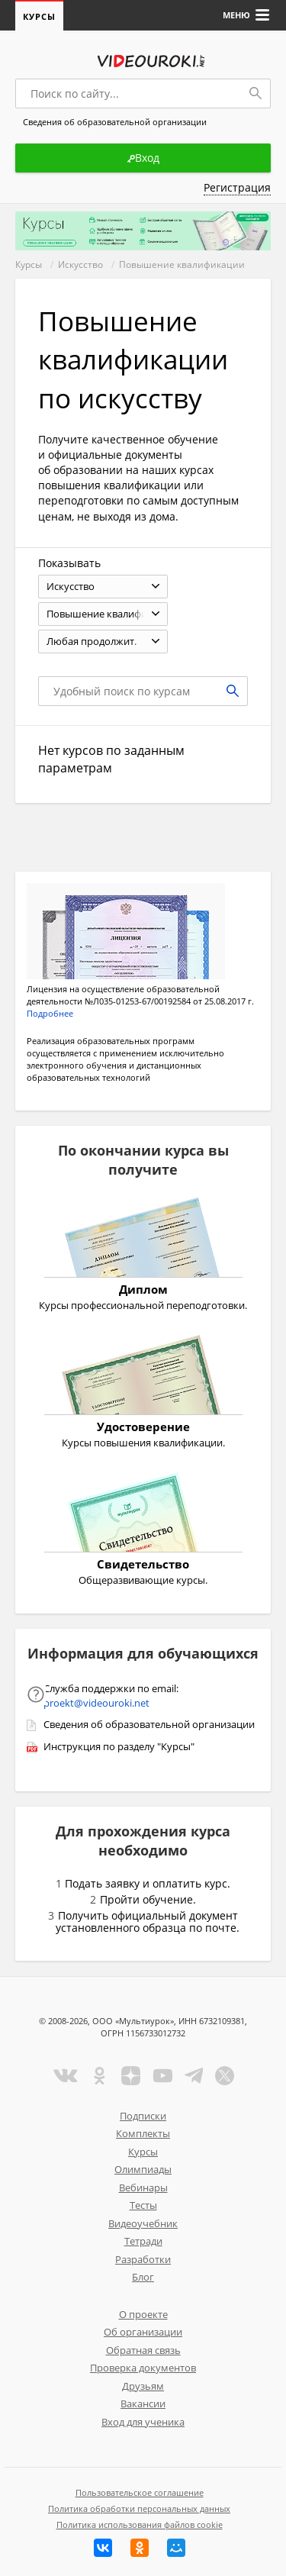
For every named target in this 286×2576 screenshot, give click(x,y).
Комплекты (143, 2133)
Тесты (143, 2205)
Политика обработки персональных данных (139, 2508)
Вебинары (143, 2187)
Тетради (143, 2241)
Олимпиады (143, 2169)
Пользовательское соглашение (140, 2492)
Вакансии (143, 2403)
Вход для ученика (143, 2422)
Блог (143, 2277)
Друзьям (143, 2386)
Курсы (39, 16)
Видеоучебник (143, 2223)
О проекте (143, 2314)
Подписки (143, 2116)
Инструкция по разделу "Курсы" (118, 1746)
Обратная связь (143, 2350)
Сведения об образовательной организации (149, 1724)
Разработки (143, 2259)
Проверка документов (143, 2367)
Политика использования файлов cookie (139, 2524)
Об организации (143, 2332)
